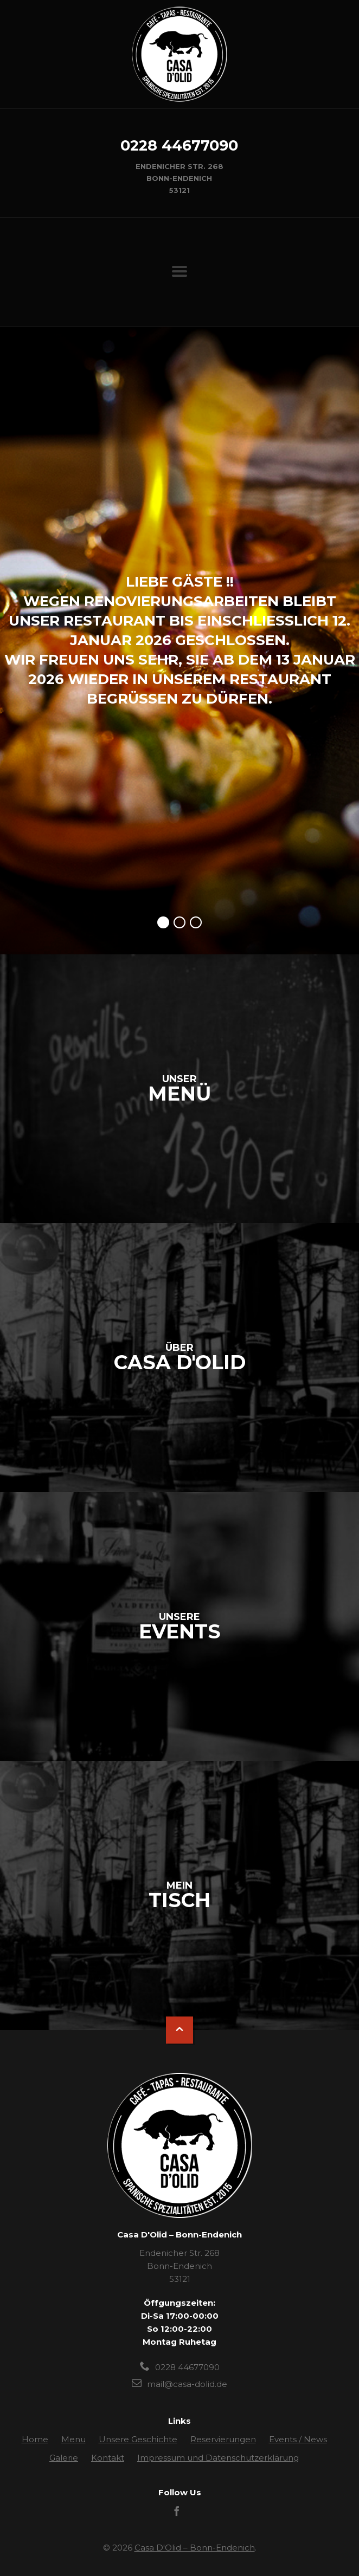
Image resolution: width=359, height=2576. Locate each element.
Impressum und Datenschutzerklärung (218, 2458)
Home (35, 2439)
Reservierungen (223, 2439)
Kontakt (107, 2458)
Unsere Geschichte (138, 2439)
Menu (73, 2439)
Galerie (63, 2458)
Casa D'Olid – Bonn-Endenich (194, 2547)
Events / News (298, 2439)
